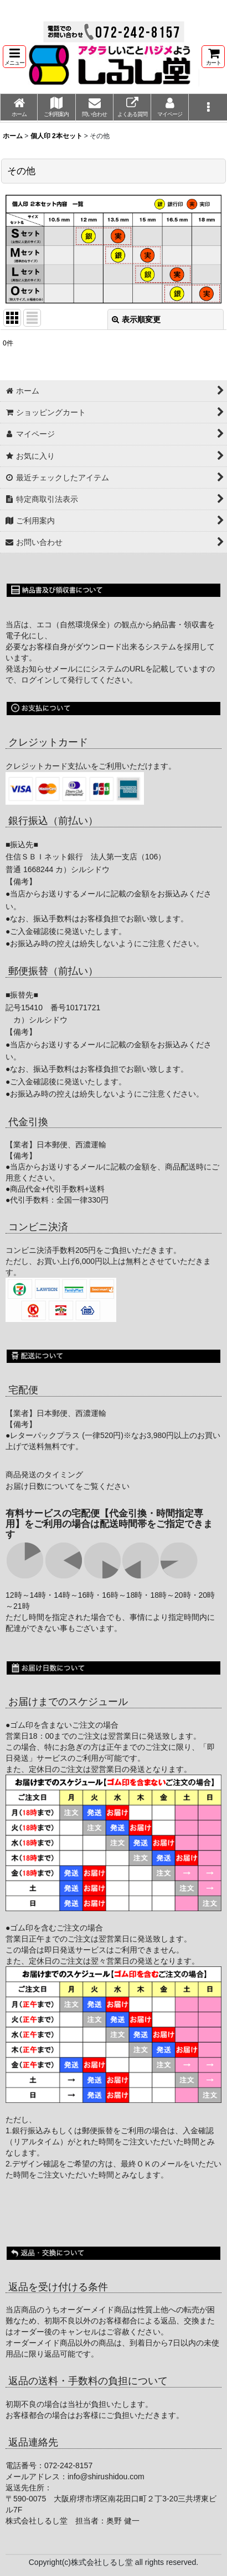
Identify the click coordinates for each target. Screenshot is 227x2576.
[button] (14, 56)
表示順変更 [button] (136, 319)
